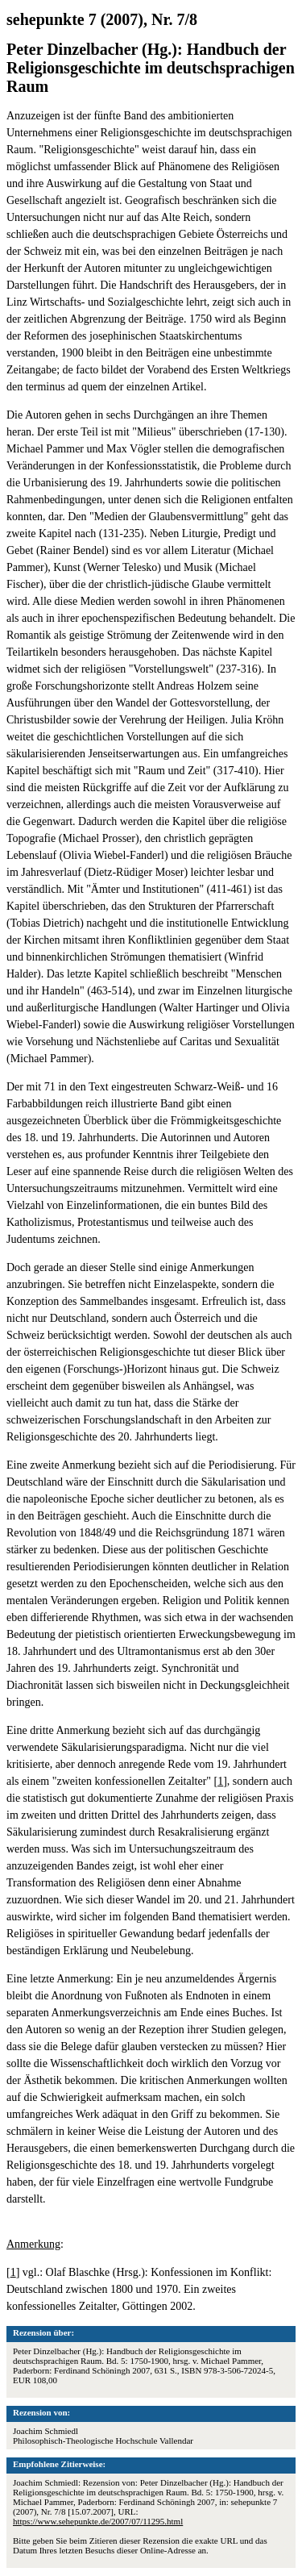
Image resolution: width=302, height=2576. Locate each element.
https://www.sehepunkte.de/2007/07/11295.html (98, 2521)
